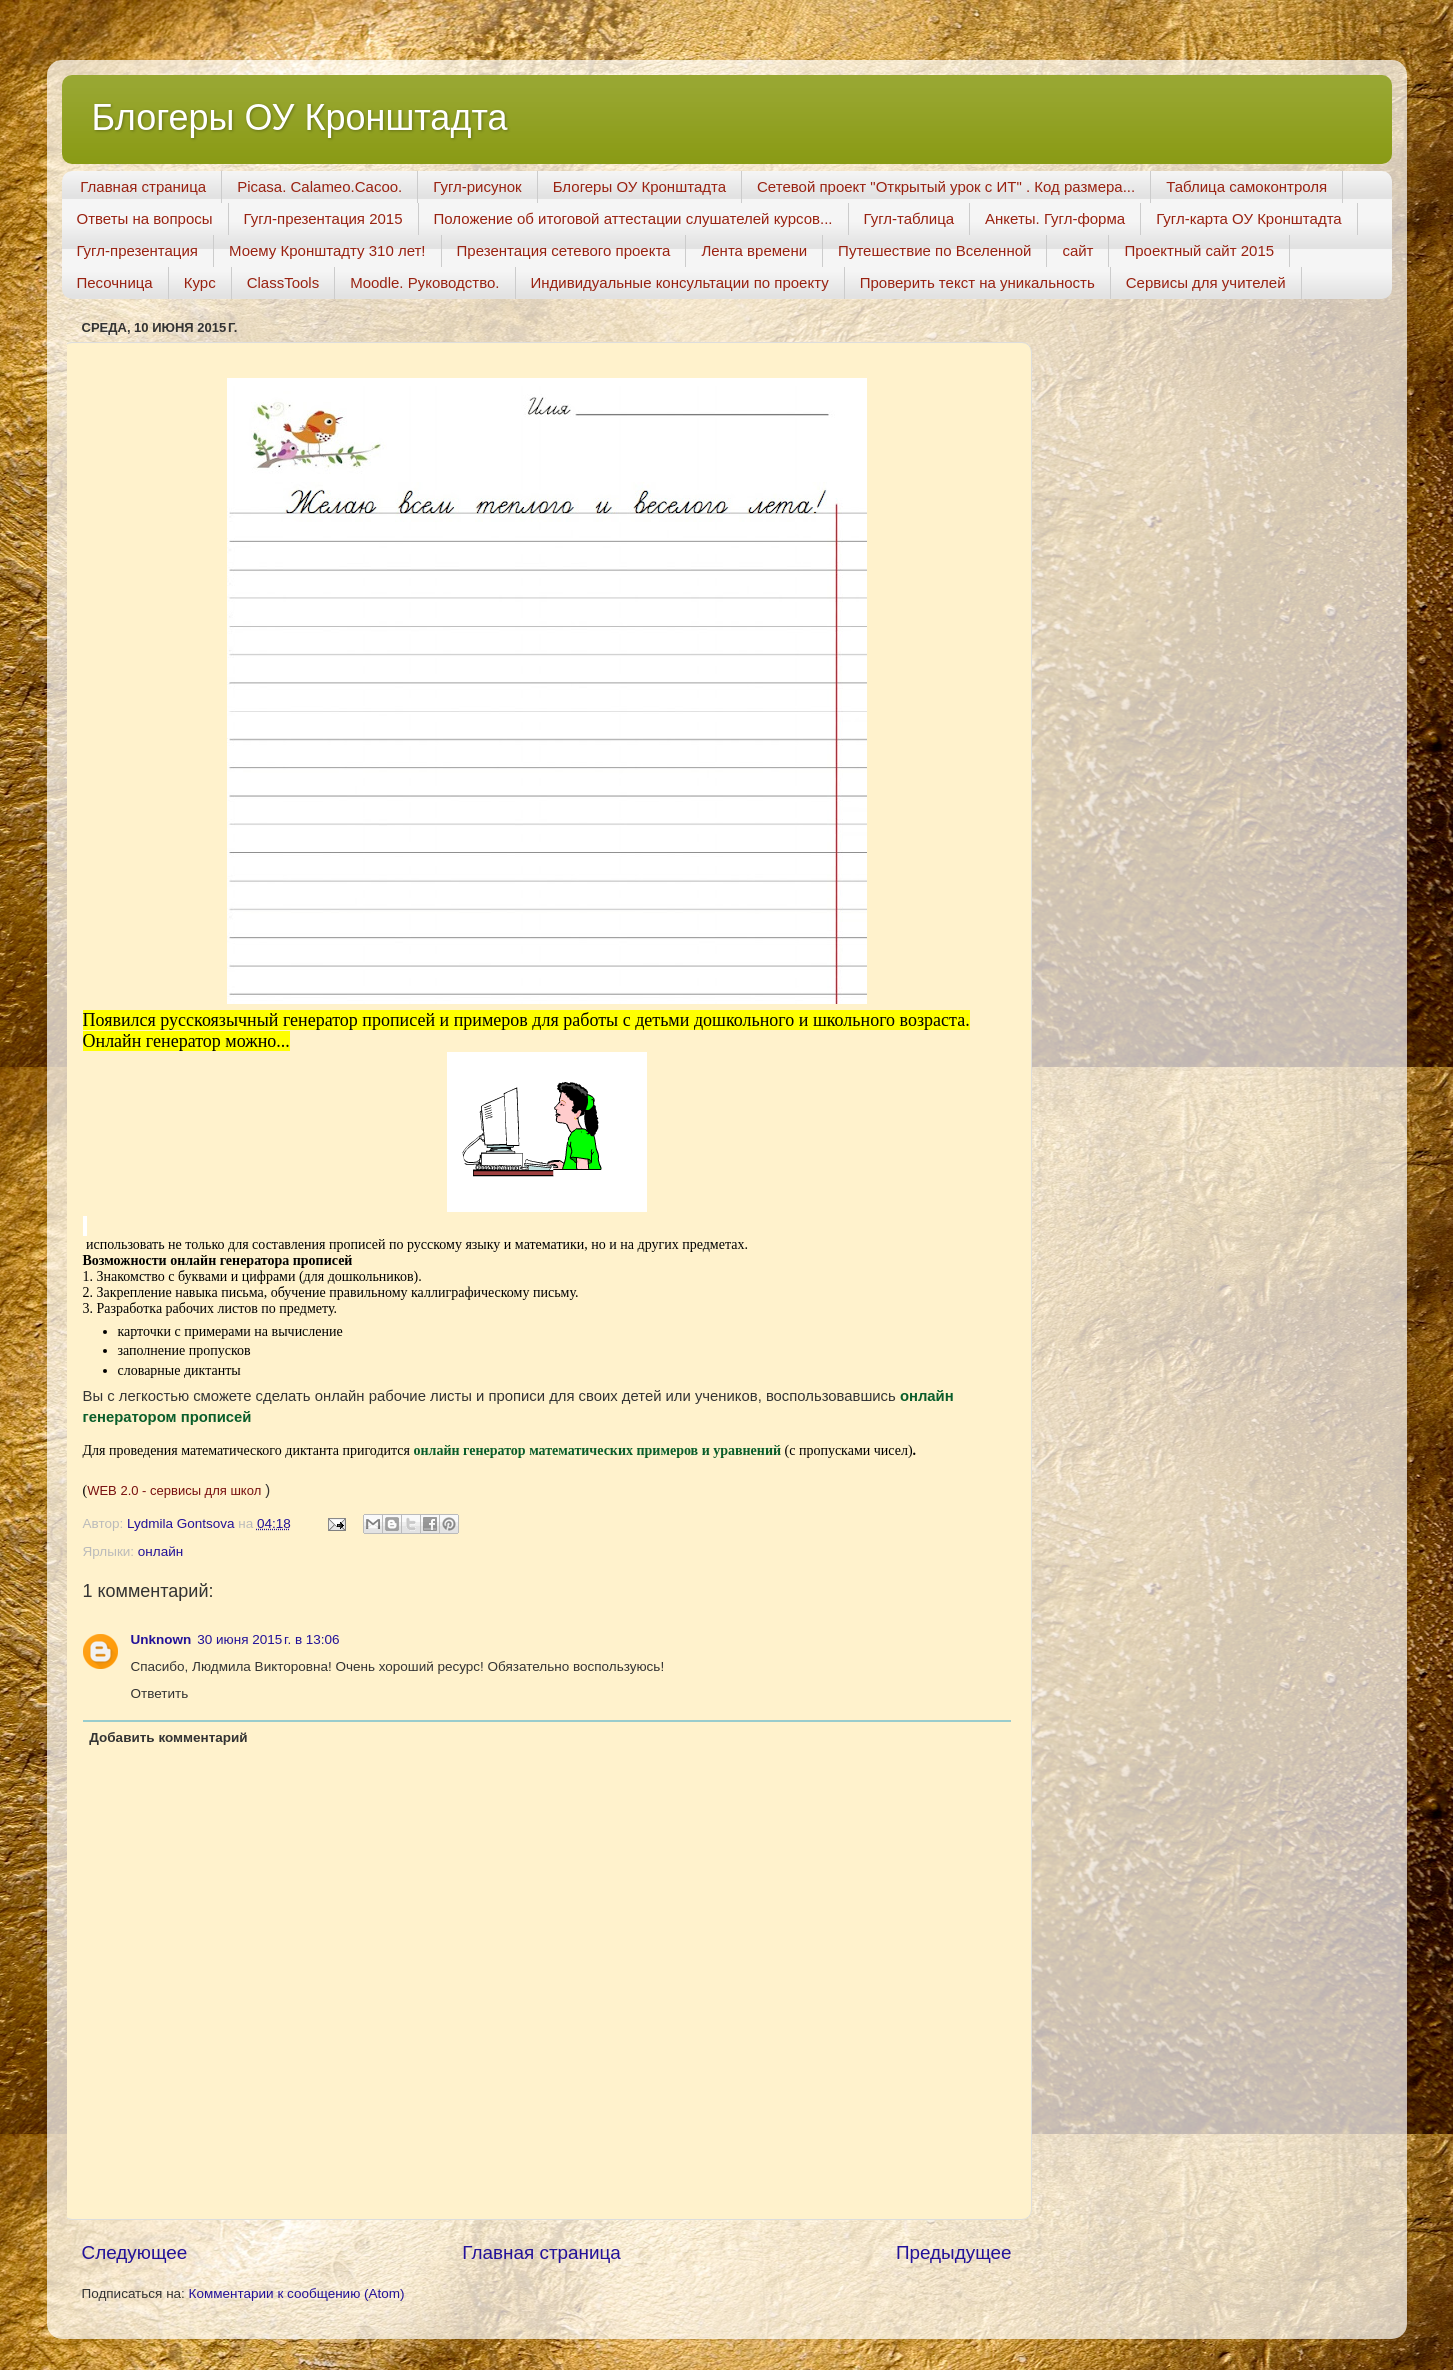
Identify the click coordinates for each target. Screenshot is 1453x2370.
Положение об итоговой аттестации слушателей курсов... (633, 218)
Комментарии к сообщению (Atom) (297, 2293)
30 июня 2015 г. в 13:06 (268, 1639)
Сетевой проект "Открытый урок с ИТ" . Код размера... (946, 186)
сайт (1077, 250)
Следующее (135, 2252)
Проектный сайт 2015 (1199, 250)
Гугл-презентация (137, 250)
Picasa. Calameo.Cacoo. (319, 186)
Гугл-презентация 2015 (323, 218)
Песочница (115, 282)
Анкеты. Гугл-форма (1055, 218)
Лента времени (754, 250)
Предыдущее (954, 2252)
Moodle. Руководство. (424, 282)
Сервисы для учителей (1206, 282)
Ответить (160, 1693)
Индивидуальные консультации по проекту (680, 282)
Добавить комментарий (168, 1737)
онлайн (160, 1551)
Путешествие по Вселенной (934, 250)
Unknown (161, 1639)
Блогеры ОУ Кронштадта (300, 117)
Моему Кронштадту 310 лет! (327, 250)
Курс (200, 282)
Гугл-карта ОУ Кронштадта (1249, 218)
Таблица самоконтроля (1246, 186)
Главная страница (143, 186)
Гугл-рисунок (477, 186)
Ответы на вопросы (145, 218)
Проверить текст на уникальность (977, 282)
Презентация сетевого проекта (564, 250)
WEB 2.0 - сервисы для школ (174, 1490)
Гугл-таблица (909, 218)
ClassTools (283, 282)
